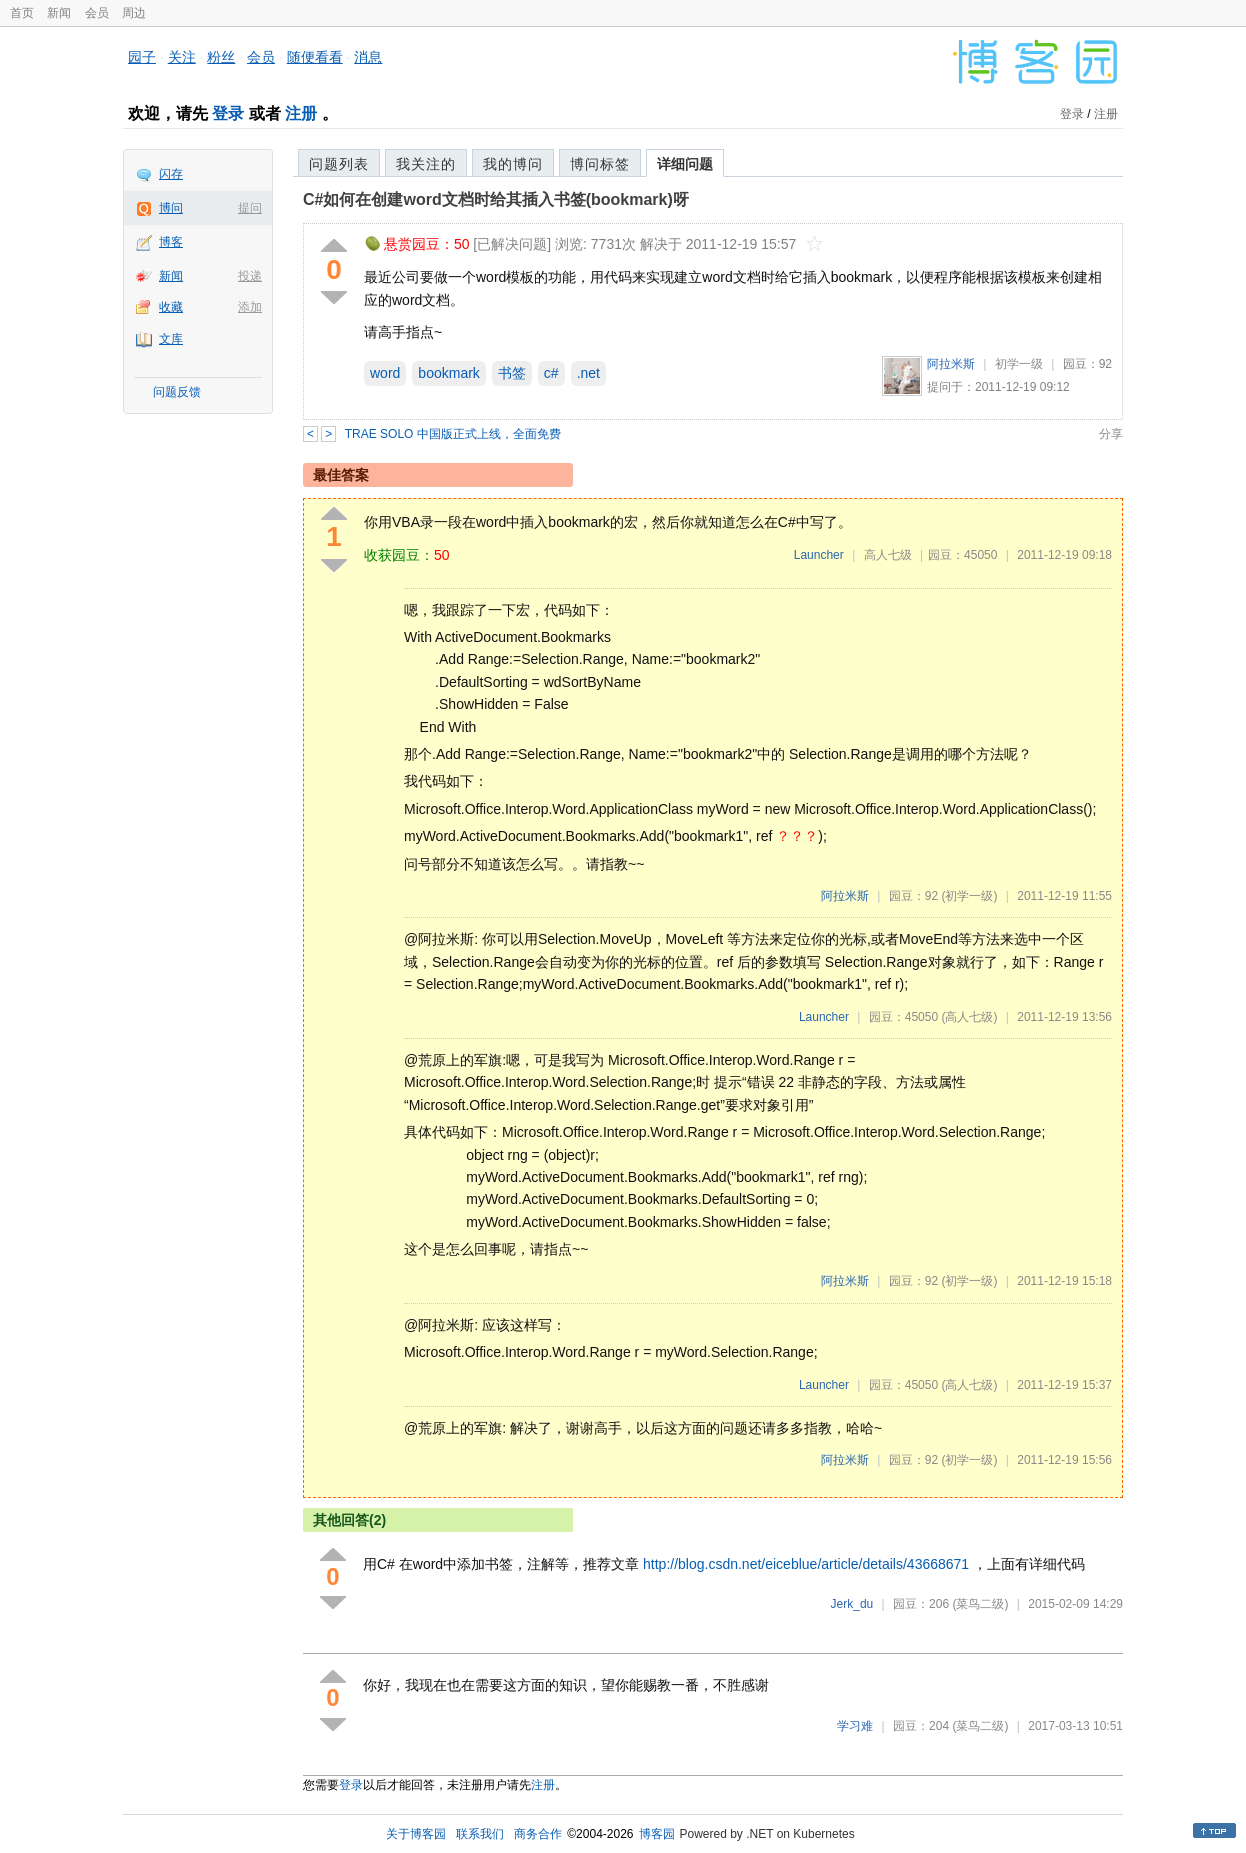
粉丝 (221, 57)
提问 (250, 208)
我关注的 (426, 164)
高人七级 (888, 555)
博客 (171, 242)
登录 (228, 113)
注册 (301, 113)
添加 (250, 307)
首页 (22, 13)
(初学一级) (969, 896)
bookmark (448, 373)
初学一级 (1019, 364)
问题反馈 (177, 392)
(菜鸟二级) (980, 1604)
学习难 (855, 1726)
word (385, 373)
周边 (134, 13)
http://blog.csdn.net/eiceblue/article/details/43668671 (806, 1564)
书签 (512, 373)
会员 (97, 13)
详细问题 (685, 164)
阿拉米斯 (951, 364)
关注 (182, 57)
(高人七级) (969, 1017)
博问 (171, 208)
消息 (368, 57)
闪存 (171, 174)
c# (551, 373)
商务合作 (538, 1834)
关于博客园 (416, 1834)
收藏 (171, 307)
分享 (1111, 434)
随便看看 (315, 57)
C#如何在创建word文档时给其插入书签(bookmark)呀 (496, 199)
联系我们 (480, 1834)
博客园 (657, 1834)
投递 (250, 276)
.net (588, 373)
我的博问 (513, 164)
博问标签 (600, 164)
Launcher (819, 555)
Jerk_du (852, 1604)
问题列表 (339, 164)
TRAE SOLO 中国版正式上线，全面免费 (453, 434)
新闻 (59, 13)
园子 (142, 57)
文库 (171, 339)
